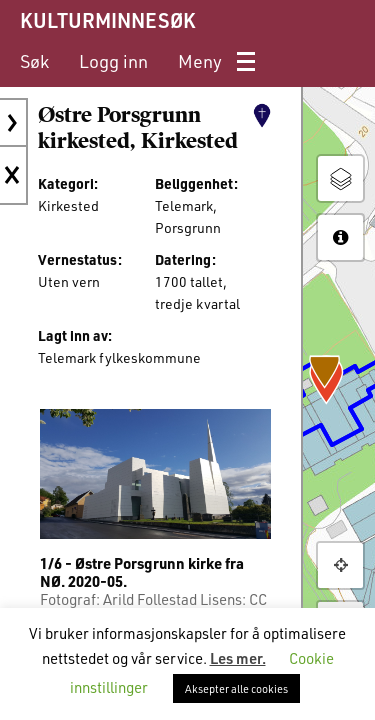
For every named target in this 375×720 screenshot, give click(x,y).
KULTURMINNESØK (107, 20)
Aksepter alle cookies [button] (236, 688)
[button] (340, 565)
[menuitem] (34, 61)
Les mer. (238, 658)
